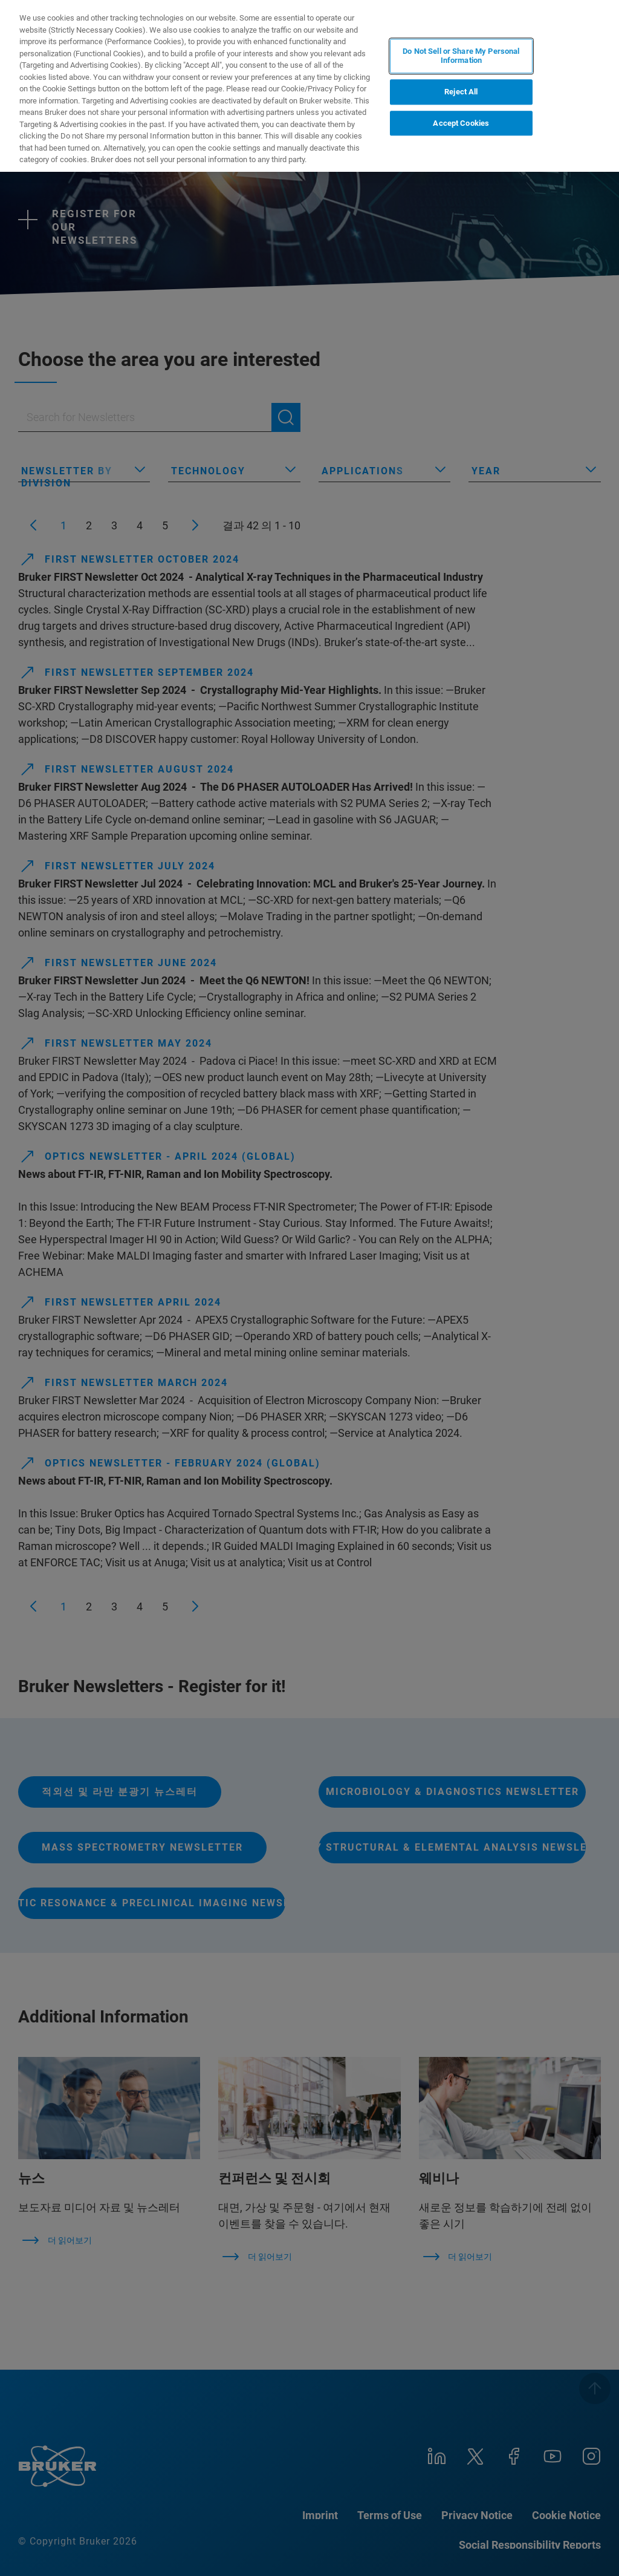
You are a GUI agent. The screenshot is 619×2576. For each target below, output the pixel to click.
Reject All (461, 91)
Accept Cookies (461, 123)
